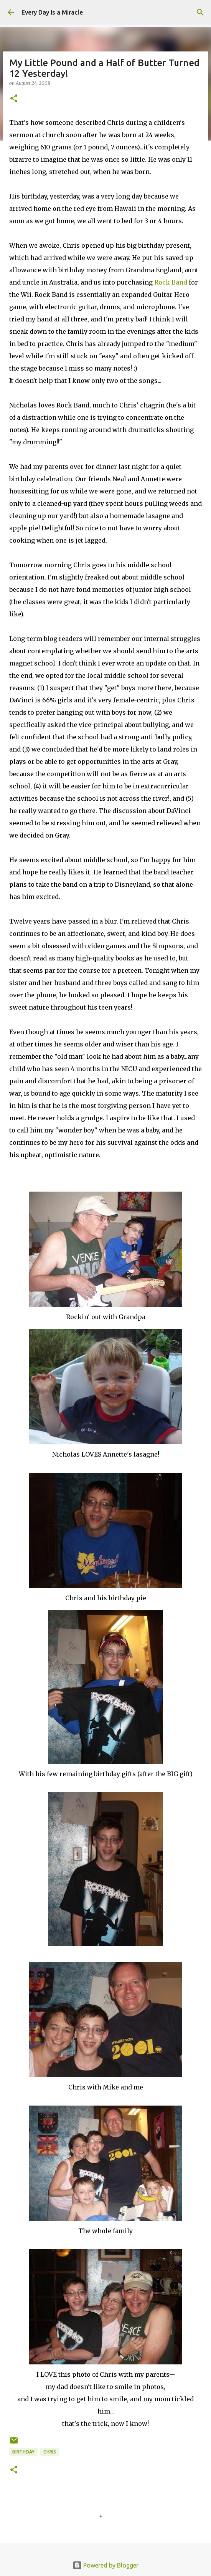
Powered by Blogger (105, 2565)
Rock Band (171, 282)
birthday (23, 2451)
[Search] (200, 12)
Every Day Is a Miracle (52, 12)
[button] (13, 99)
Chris (49, 2451)
